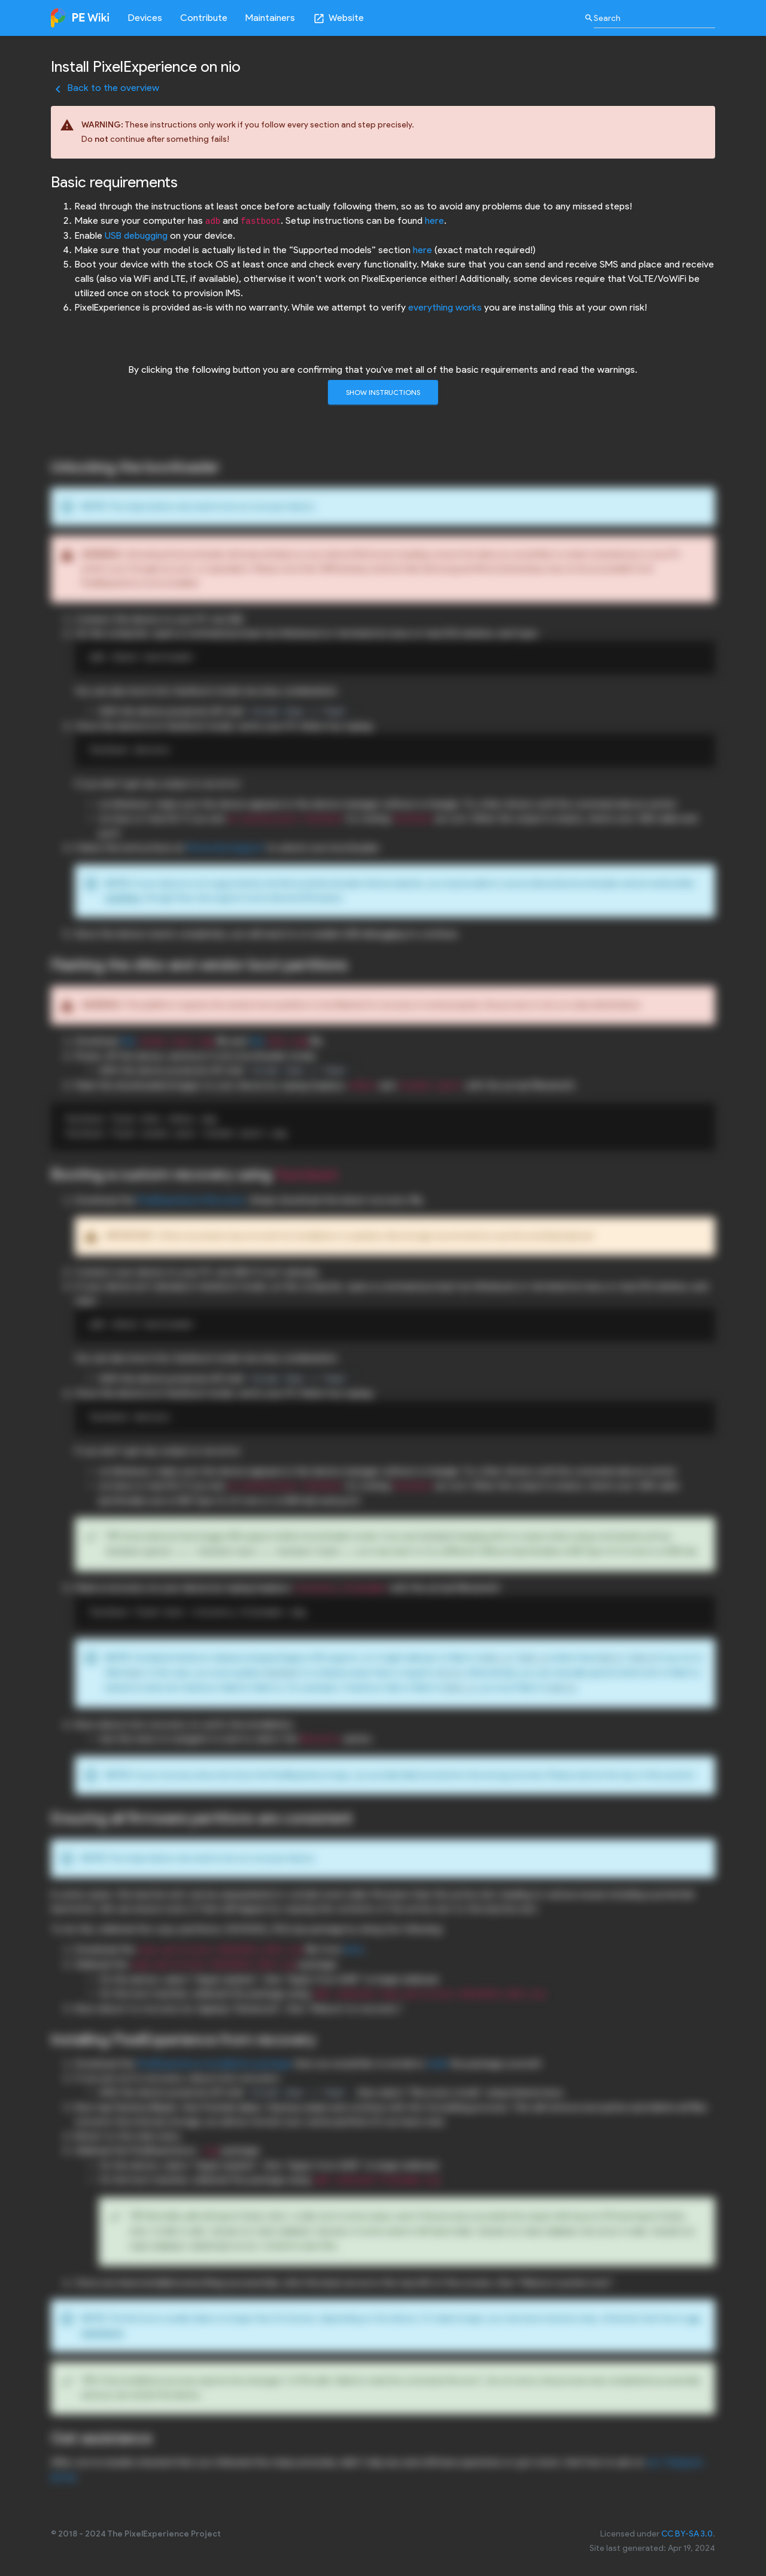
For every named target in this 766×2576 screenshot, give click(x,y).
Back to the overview (105, 87)
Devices (145, 17)
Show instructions (383, 392)
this (128, 1041)
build (437, 2063)
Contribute (203, 17)
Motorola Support (225, 847)
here (434, 220)
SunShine (123, 898)
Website (338, 18)
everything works (445, 307)
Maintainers (270, 17)
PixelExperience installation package (214, 2063)
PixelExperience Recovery (191, 1200)
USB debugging (136, 235)
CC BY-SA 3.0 (687, 2534)
